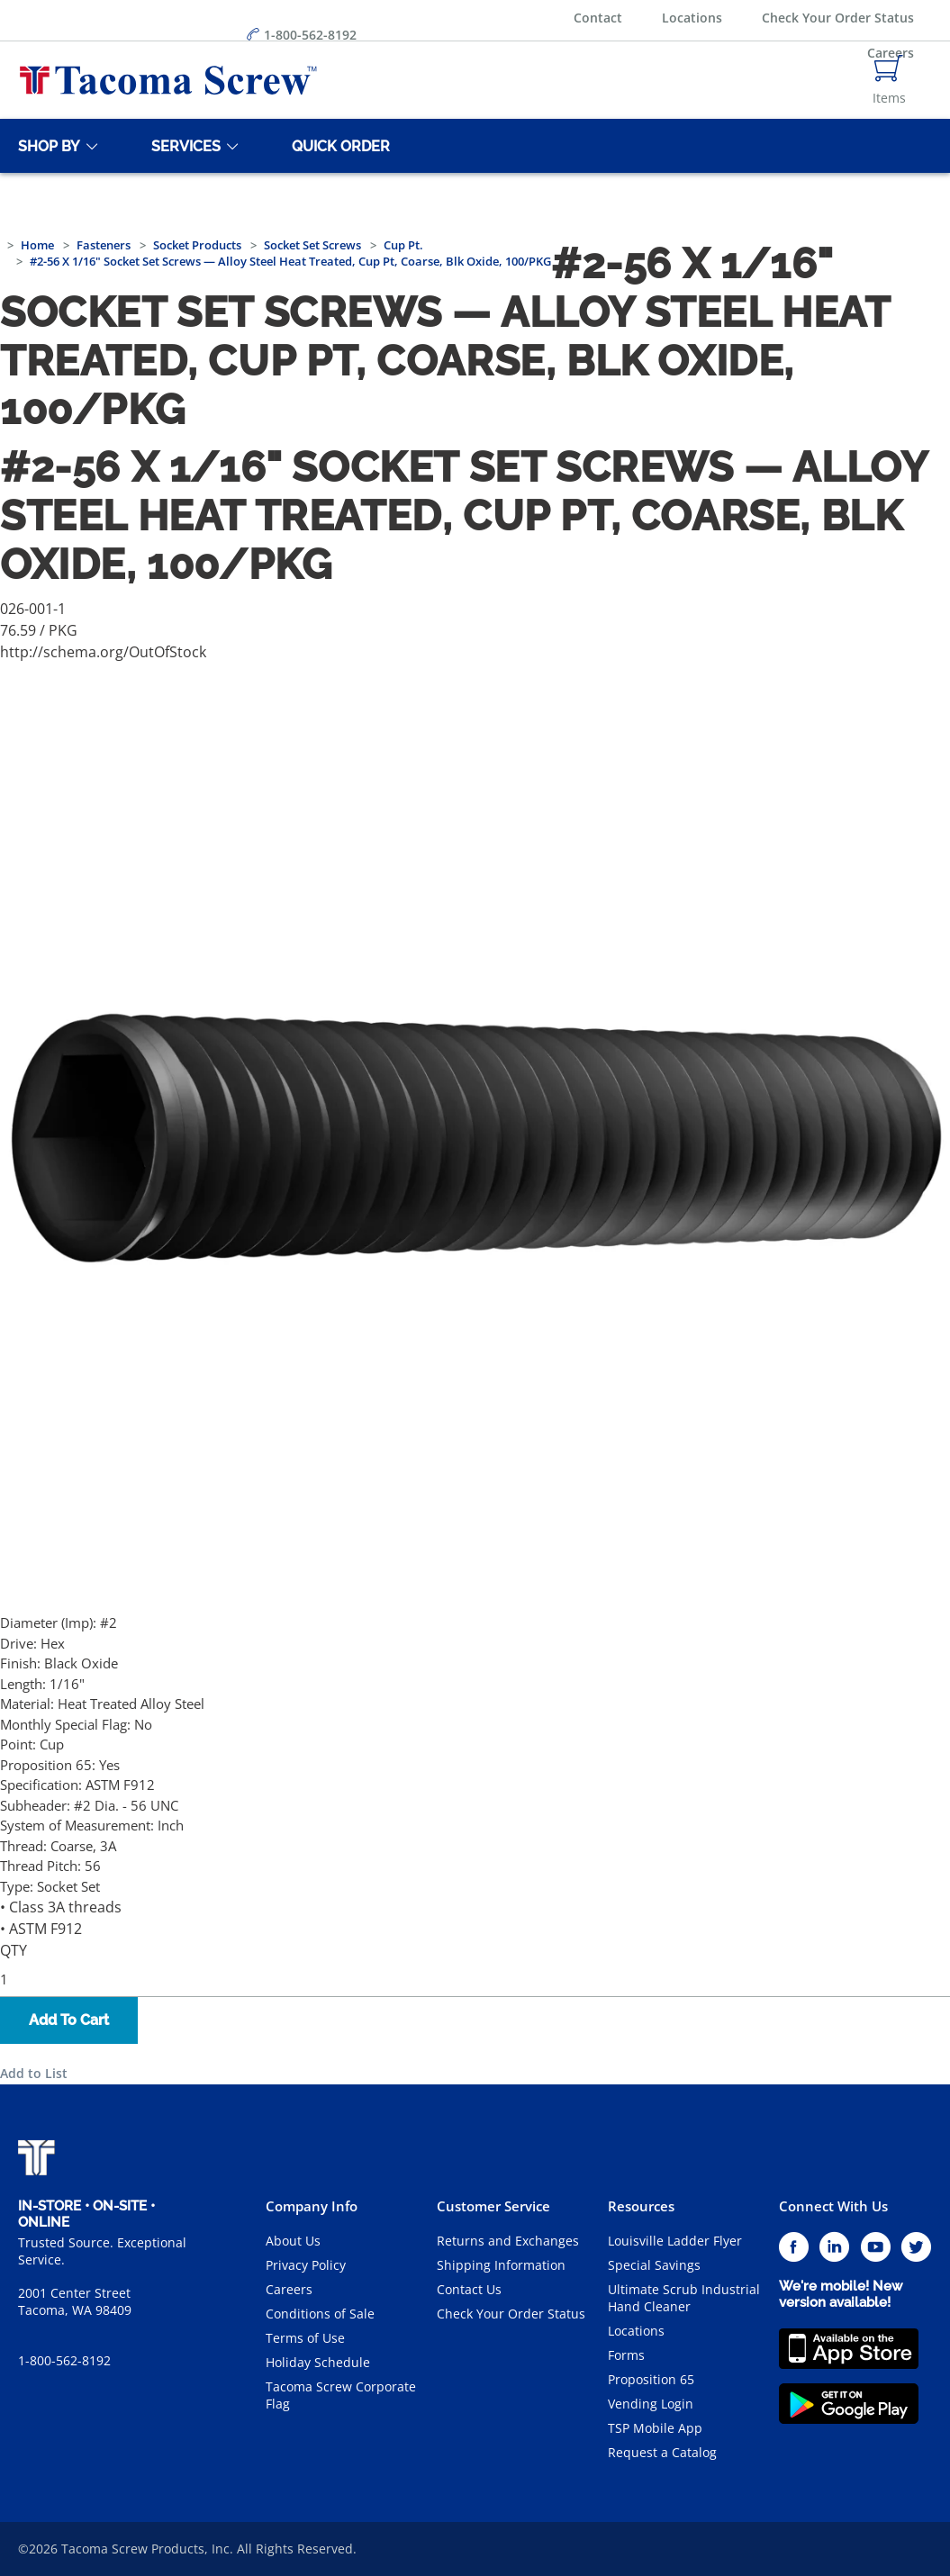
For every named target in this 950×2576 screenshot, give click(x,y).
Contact (598, 17)
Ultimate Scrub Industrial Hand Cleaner (684, 2298)
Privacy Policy (306, 2264)
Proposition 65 (651, 2379)
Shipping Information (501, 2264)
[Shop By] (46, 146)
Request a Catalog (662, 2452)
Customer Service (493, 2206)
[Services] (182, 146)
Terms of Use (305, 2337)
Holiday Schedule (318, 2362)
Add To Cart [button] (69, 2020)
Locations (692, 17)
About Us (293, 2240)
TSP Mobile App (655, 2427)
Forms (626, 2355)
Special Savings (654, 2264)
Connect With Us (833, 2206)
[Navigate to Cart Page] (889, 80)
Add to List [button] (34, 2073)
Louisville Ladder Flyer (675, 2240)
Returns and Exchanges (508, 2240)
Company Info (311, 2206)
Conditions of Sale (320, 2313)
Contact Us (469, 2289)
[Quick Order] (338, 146)
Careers (289, 2289)
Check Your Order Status (838, 17)
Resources (641, 2206)
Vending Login (650, 2403)
